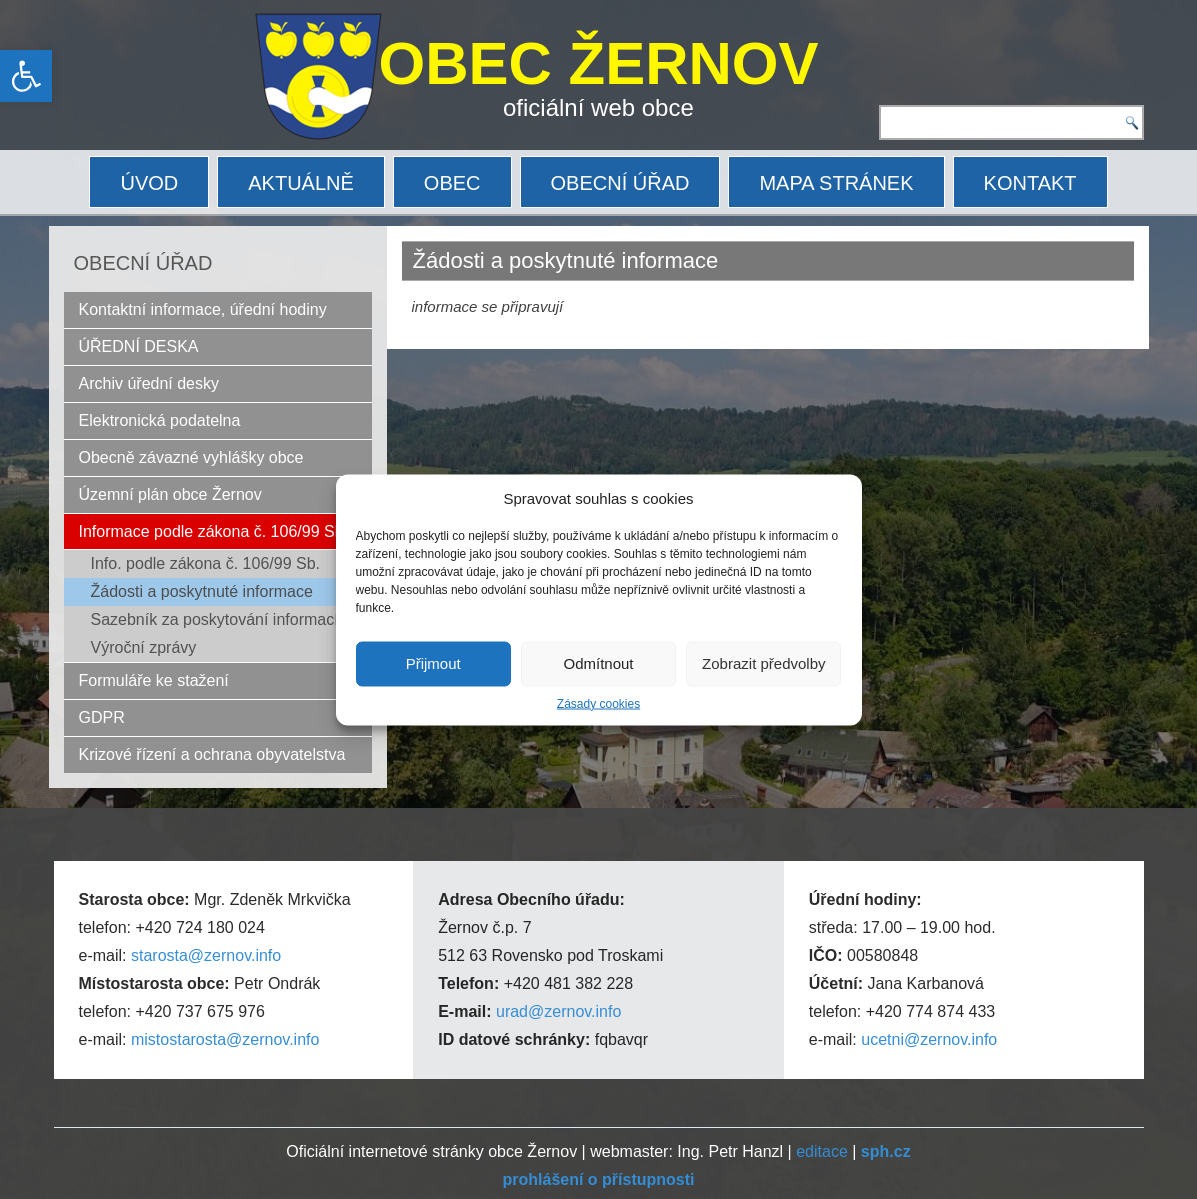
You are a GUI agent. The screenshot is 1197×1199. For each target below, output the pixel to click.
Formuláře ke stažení (154, 680)
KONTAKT (1030, 183)
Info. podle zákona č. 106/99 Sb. (206, 563)
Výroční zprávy (144, 647)
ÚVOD (149, 183)
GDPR (102, 717)
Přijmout (433, 663)
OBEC (452, 183)
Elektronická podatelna (160, 420)
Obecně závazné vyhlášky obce (191, 457)
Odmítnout (598, 663)
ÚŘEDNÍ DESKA (139, 346)
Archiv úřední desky (149, 383)
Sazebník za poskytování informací (215, 619)
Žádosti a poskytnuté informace (202, 591)
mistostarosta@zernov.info (225, 1039)
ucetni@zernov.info (929, 1039)
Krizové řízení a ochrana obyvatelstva (212, 754)
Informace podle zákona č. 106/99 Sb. (214, 531)
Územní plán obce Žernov (170, 494)
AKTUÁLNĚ (301, 183)
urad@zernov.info (558, 1011)
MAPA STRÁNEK (836, 183)
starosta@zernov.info (206, 955)
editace (822, 1151)
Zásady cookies (598, 703)
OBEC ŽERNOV (599, 63)
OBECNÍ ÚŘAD (620, 183)
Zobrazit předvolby (763, 663)
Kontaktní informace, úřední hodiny (203, 309)
